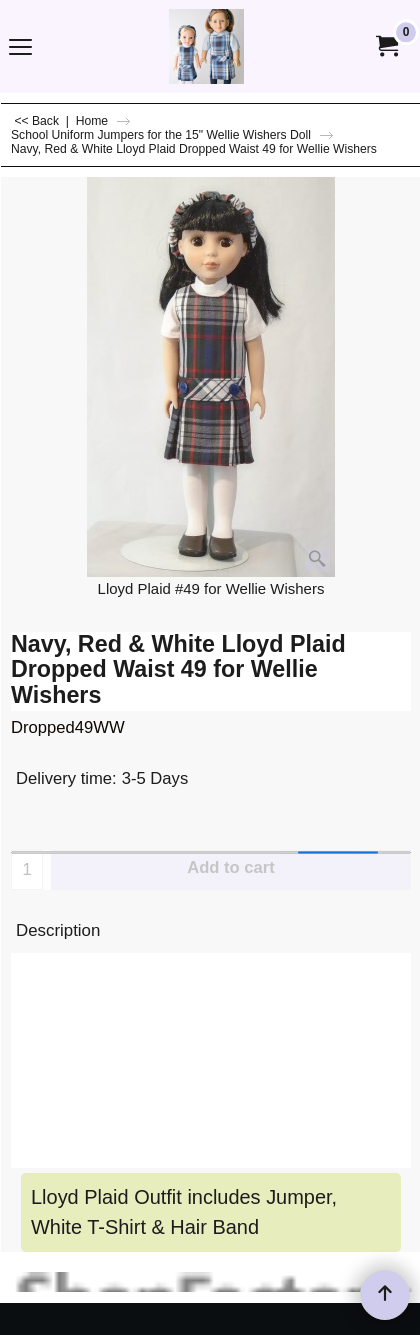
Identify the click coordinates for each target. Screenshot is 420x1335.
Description (58, 930)
